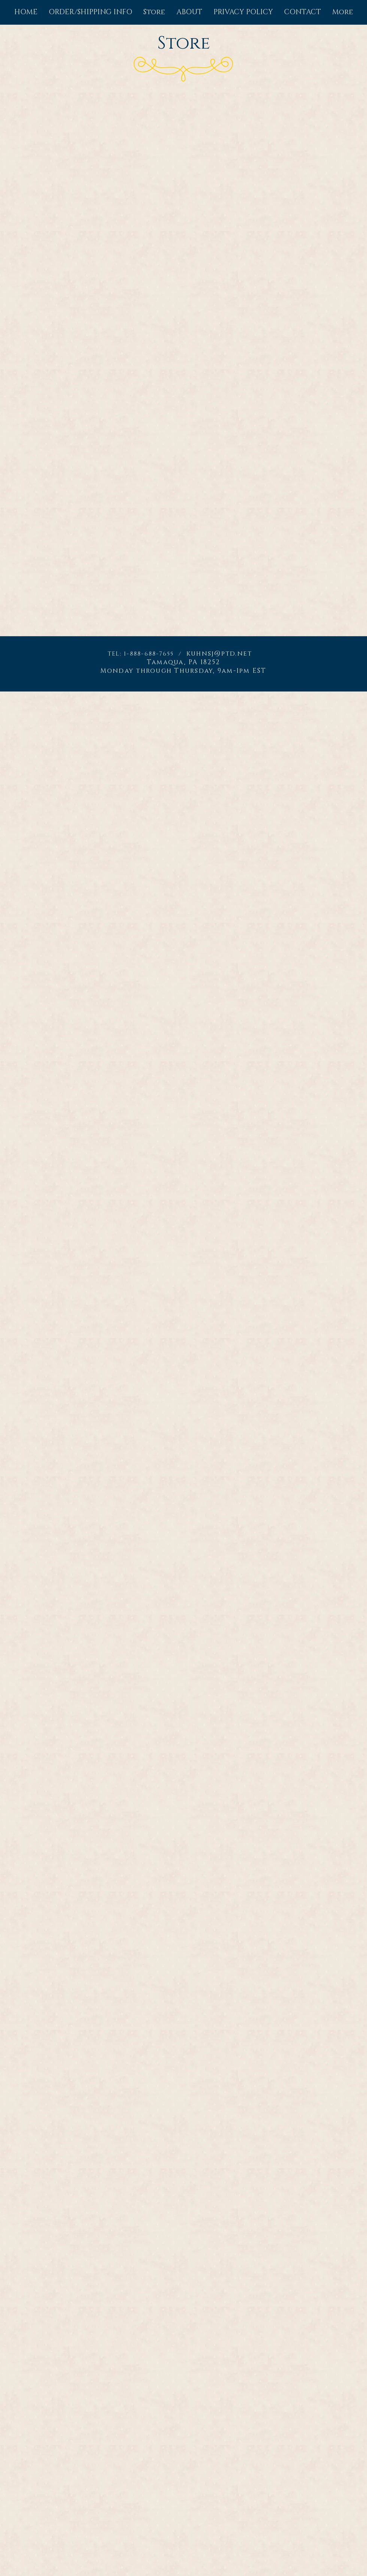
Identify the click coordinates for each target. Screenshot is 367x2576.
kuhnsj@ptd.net (219, 653)
